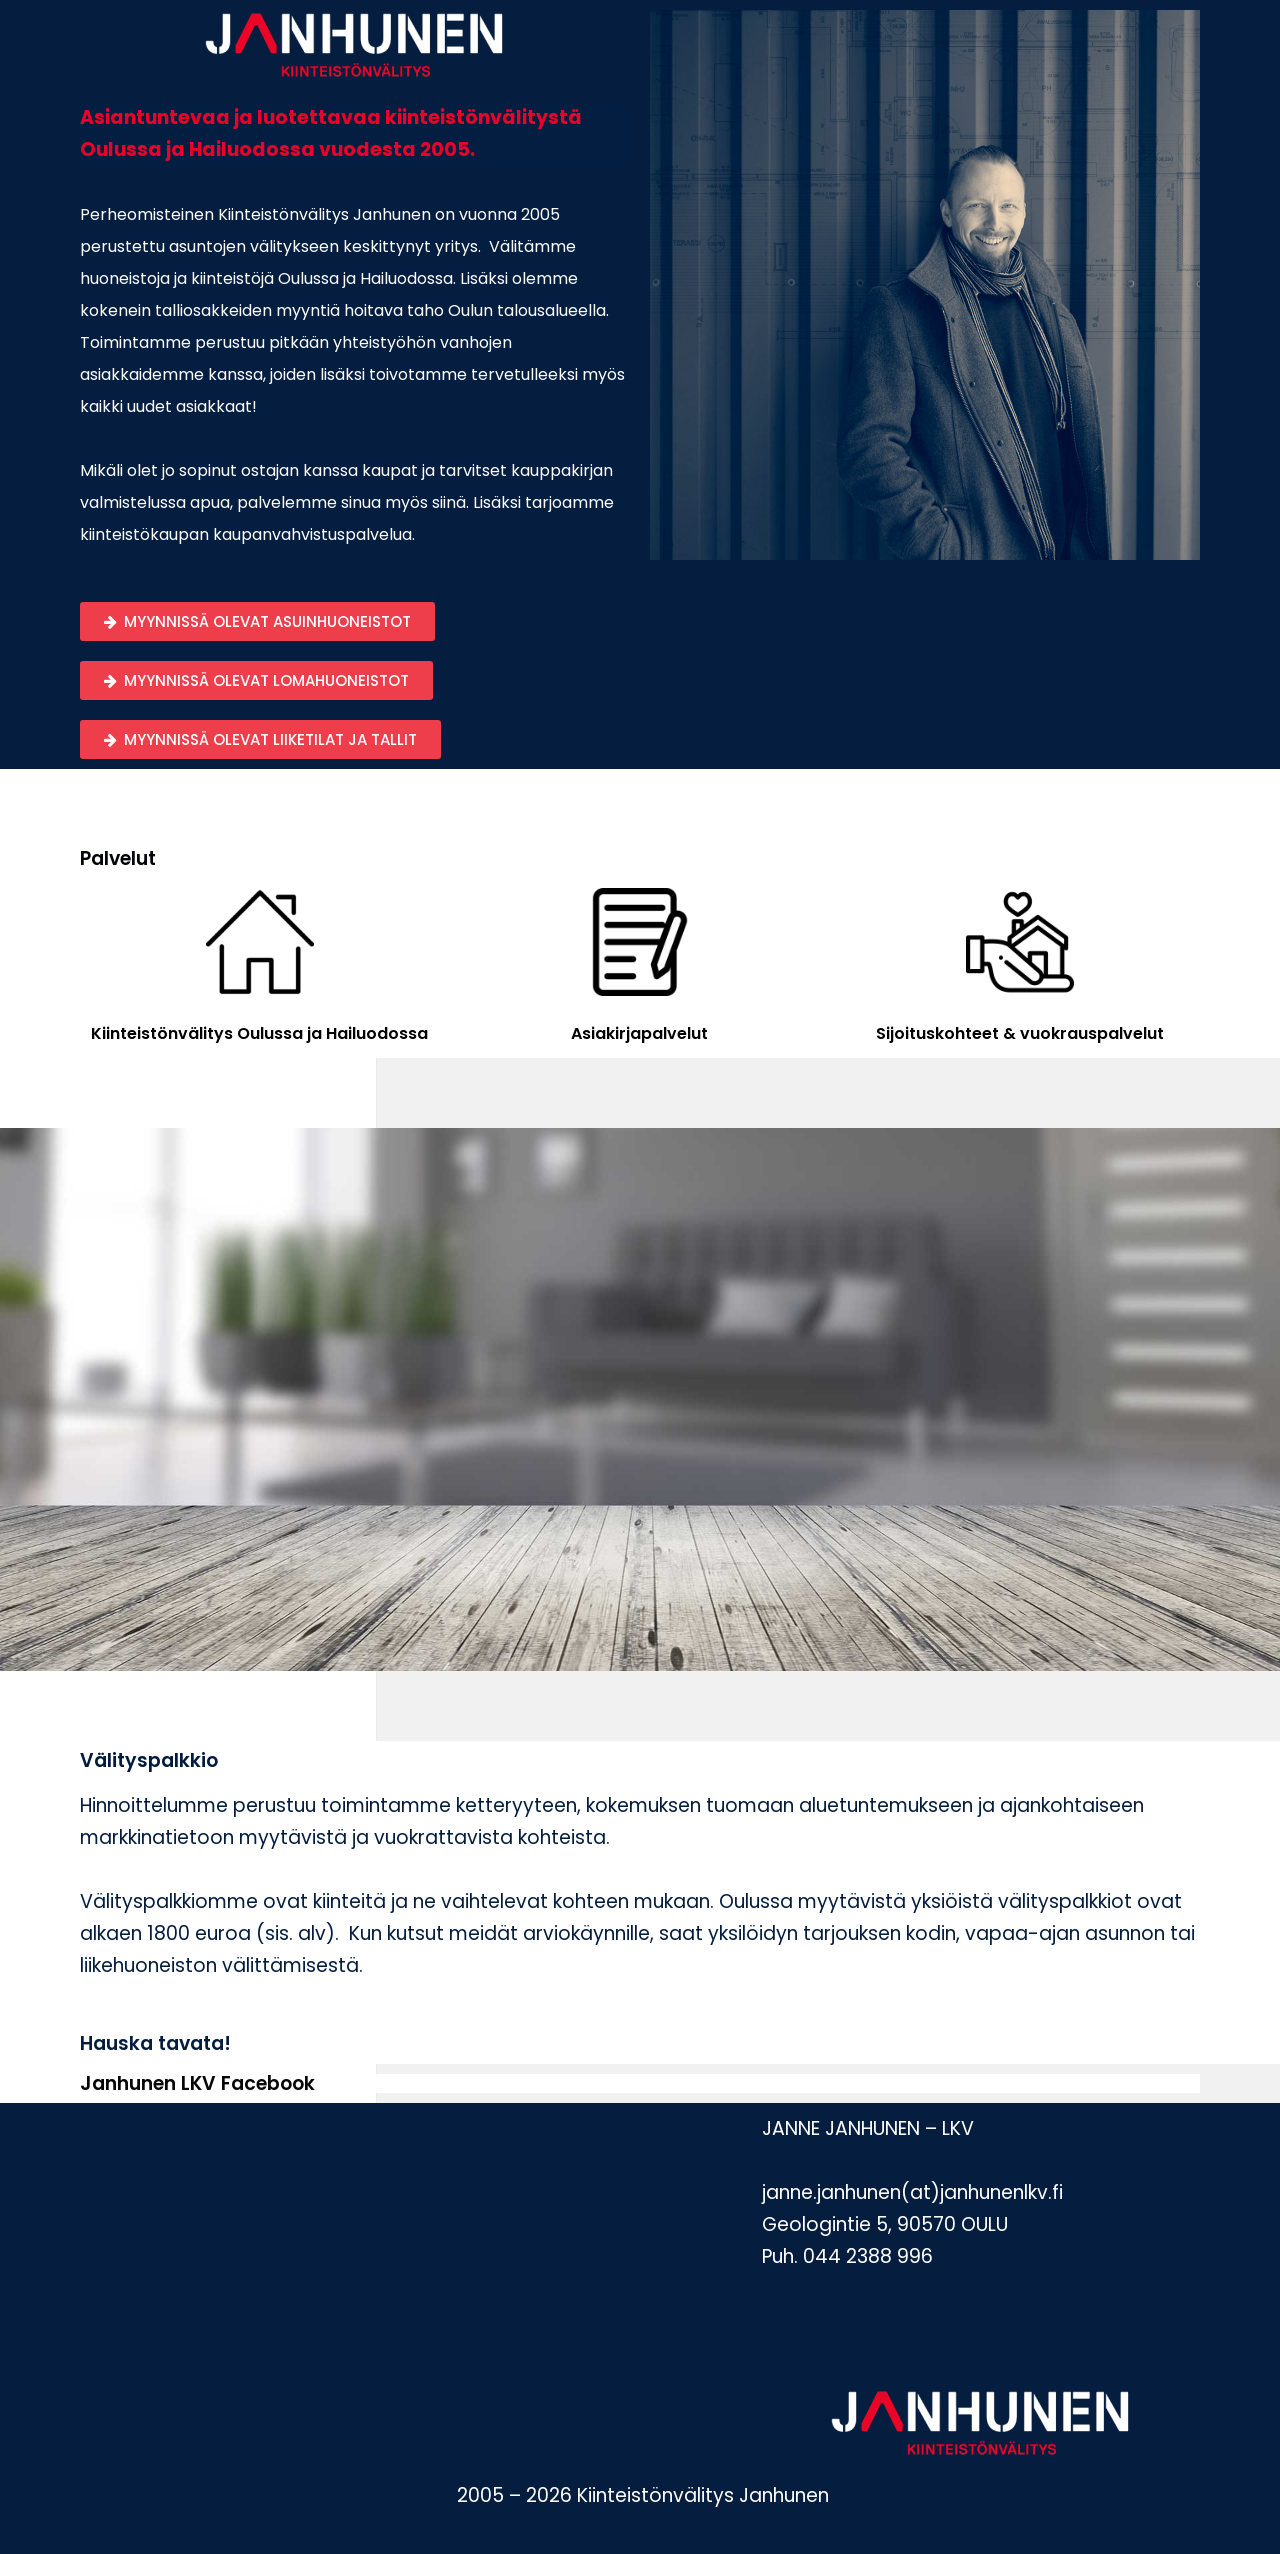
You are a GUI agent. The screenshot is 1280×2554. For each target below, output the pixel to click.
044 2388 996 (868, 2256)
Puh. (780, 2256)
